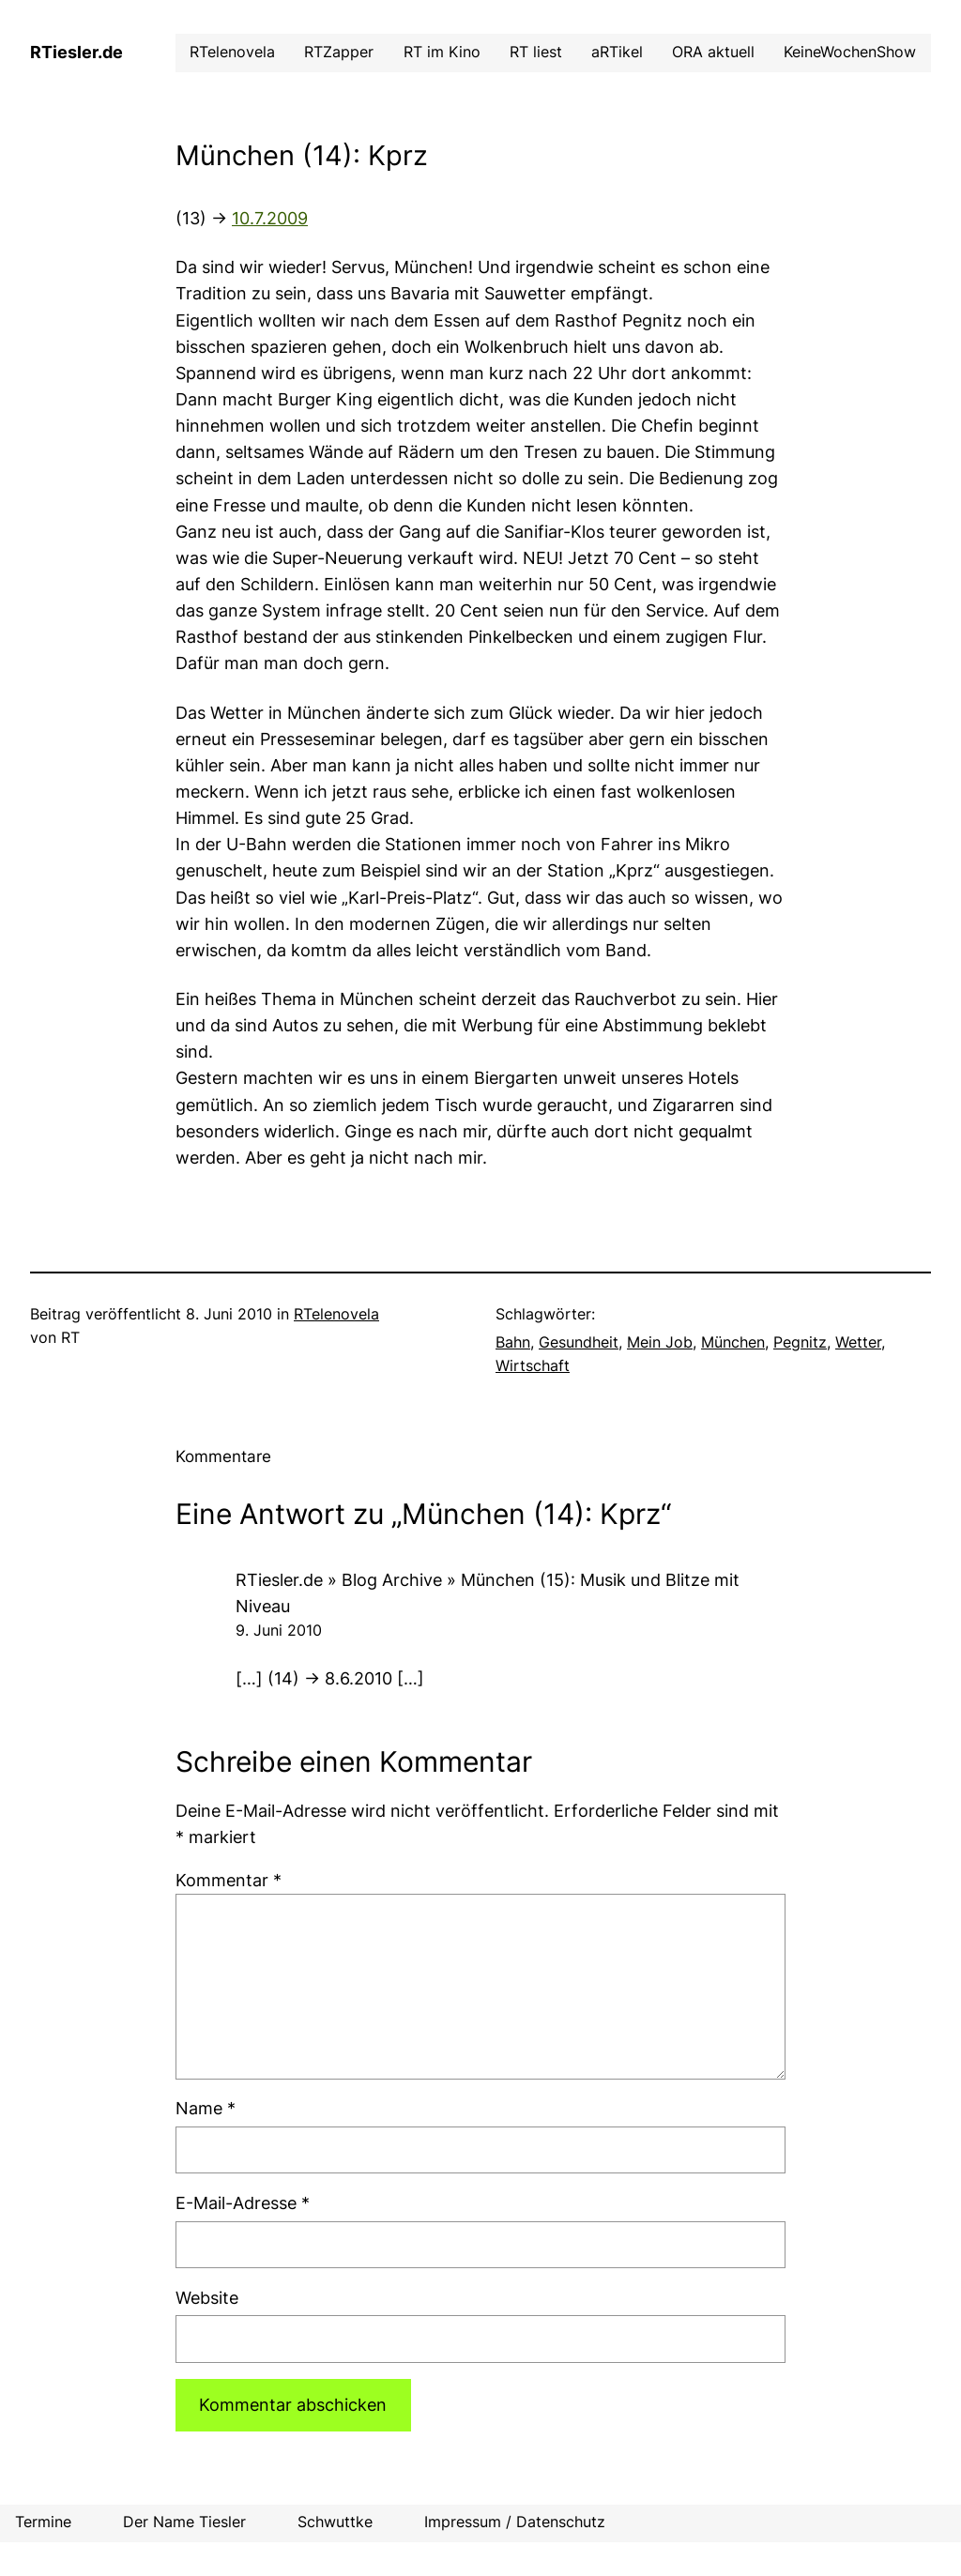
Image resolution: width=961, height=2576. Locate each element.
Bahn (513, 1342)
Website (206, 2298)
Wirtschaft (533, 1366)
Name (205, 2108)
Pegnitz (800, 1342)
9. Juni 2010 (279, 1630)
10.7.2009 (270, 218)
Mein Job (660, 1342)
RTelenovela (336, 1314)
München (733, 1342)
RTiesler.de (76, 52)
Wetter (858, 1342)
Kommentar (228, 1880)
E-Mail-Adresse (242, 2203)
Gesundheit (578, 1342)
